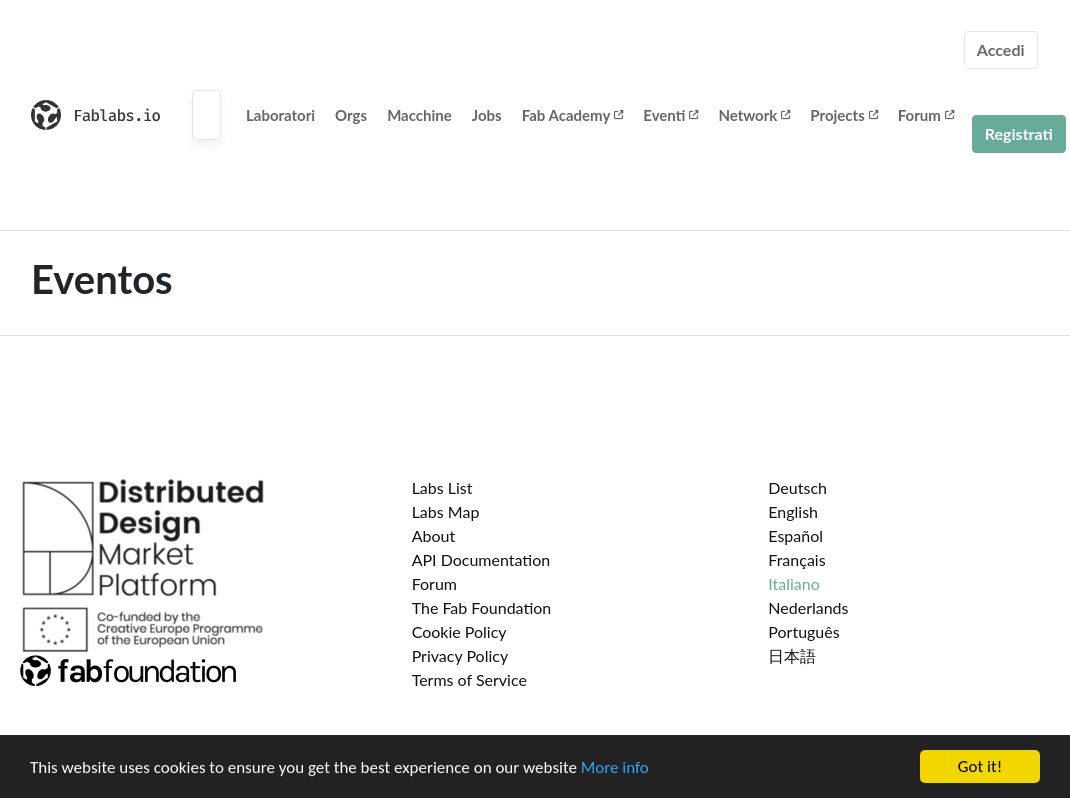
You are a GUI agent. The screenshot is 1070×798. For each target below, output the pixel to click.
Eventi (670, 115)
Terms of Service (469, 679)
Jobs (487, 115)
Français (796, 559)
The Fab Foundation (482, 607)
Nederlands (808, 607)
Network (754, 115)
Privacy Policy (460, 655)
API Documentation (481, 559)
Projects (843, 115)
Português (803, 631)
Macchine (419, 115)
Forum (926, 115)
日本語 (792, 655)
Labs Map (446, 511)
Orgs (351, 115)
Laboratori (280, 115)
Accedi (1001, 49)
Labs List (442, 487)
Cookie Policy (459, 631)
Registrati (1019, 133)
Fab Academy (573, 115)
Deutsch (797, 487)
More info (615, 768)
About (434, 535)
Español (795, 535)
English (793, 511)
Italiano (794, 583)
